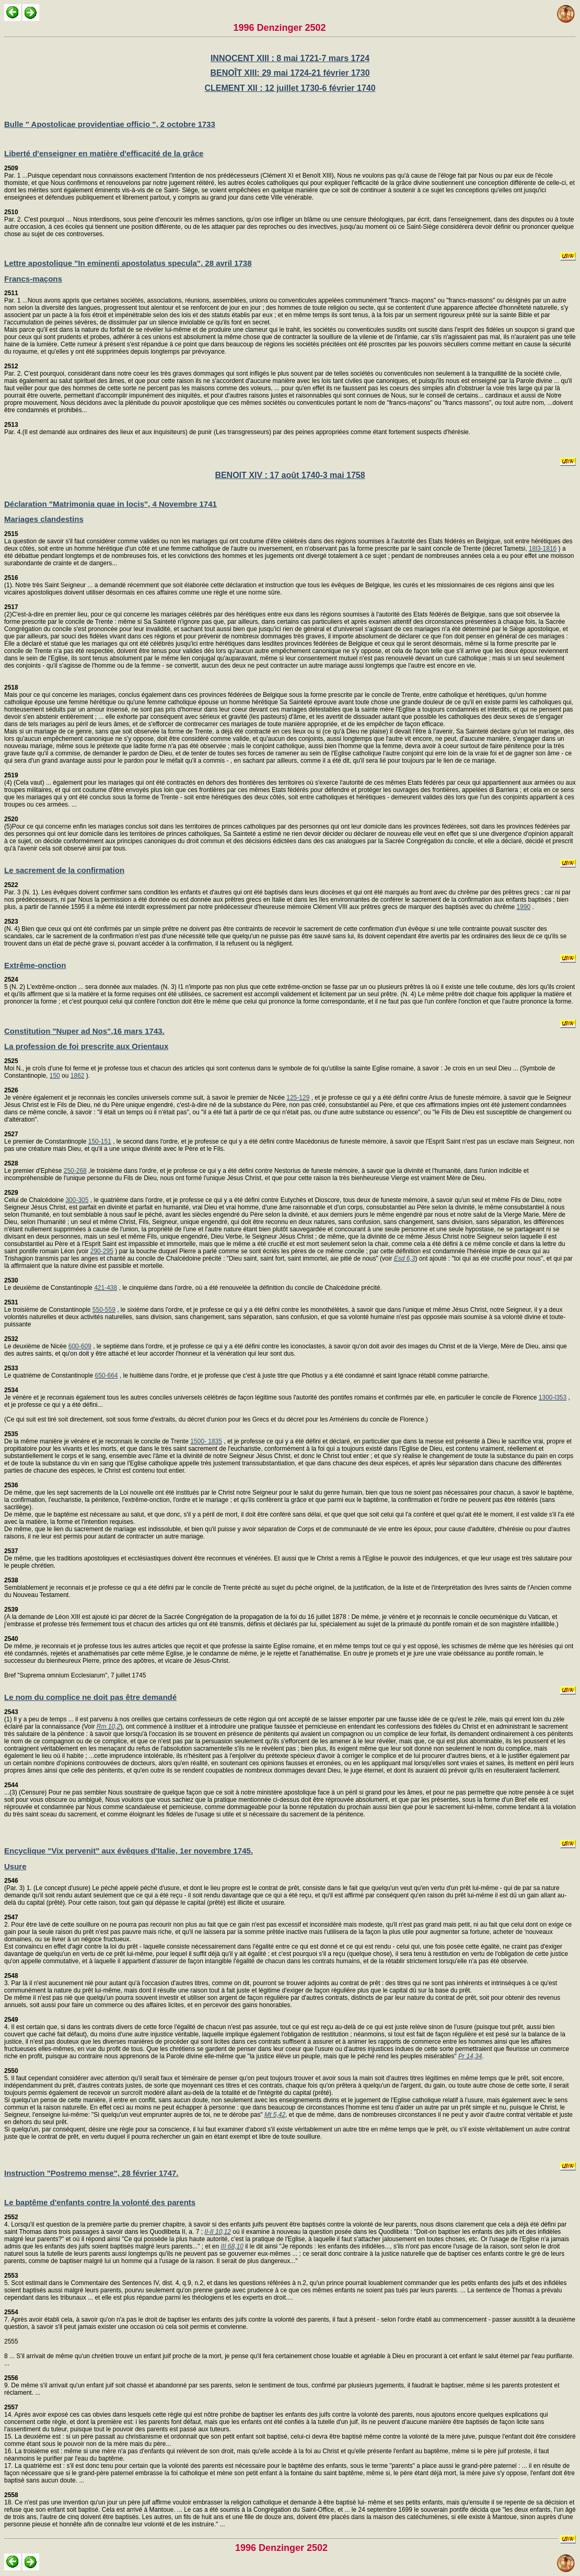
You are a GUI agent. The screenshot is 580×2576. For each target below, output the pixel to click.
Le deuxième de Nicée (36, 1342)
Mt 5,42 (274, 2114)
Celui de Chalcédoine (34, 1196)
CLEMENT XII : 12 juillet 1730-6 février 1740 (289, 88)
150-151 (99, 1141)
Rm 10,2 (108, 1726)
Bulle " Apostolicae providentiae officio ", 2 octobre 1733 (109, 124)
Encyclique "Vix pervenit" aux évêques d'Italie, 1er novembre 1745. (128, 1850)
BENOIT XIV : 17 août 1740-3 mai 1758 (290, 475)
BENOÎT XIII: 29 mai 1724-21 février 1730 (289, 72)
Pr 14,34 (470, 2056)
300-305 (76, 1200)
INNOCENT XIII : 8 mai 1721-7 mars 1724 (290, 58)
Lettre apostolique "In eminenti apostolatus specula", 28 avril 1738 (128, 263)
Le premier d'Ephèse (34, 1167)
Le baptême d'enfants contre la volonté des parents (99, 2202)
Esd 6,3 (404, 1258)
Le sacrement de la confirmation (64, 870)
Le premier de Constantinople (46, 1137)
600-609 (79, 1346)
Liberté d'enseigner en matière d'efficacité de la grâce (103, 153)
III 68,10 (232, 2246)
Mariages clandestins (44, 519)
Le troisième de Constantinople (48, 1306)
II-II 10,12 (217, 2231)
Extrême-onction (35, 965)
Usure (15, 1866)
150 (55, 1075)
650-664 (106, 1375)
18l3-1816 (542, 548)
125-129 (297, 1097)
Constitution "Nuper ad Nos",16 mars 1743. (84, 1031)
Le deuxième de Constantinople (49, 1284)
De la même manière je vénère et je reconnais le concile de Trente (97, 1437)
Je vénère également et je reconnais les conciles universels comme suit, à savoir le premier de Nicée (145, 1094)
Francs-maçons (33, 278)
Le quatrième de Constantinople (49, 1372)
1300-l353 (552, 1397)
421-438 (105, 1287)
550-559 (103, 1309)
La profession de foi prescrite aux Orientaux (86, 1046)
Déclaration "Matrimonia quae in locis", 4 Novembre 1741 (110, 503)
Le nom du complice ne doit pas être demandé (90, 1697)
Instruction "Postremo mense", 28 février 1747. (91, 2173)
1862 (78, 1075)
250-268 (75, 1170)
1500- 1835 (206, 1441)
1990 (523, 907)
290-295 (101, 1251)
